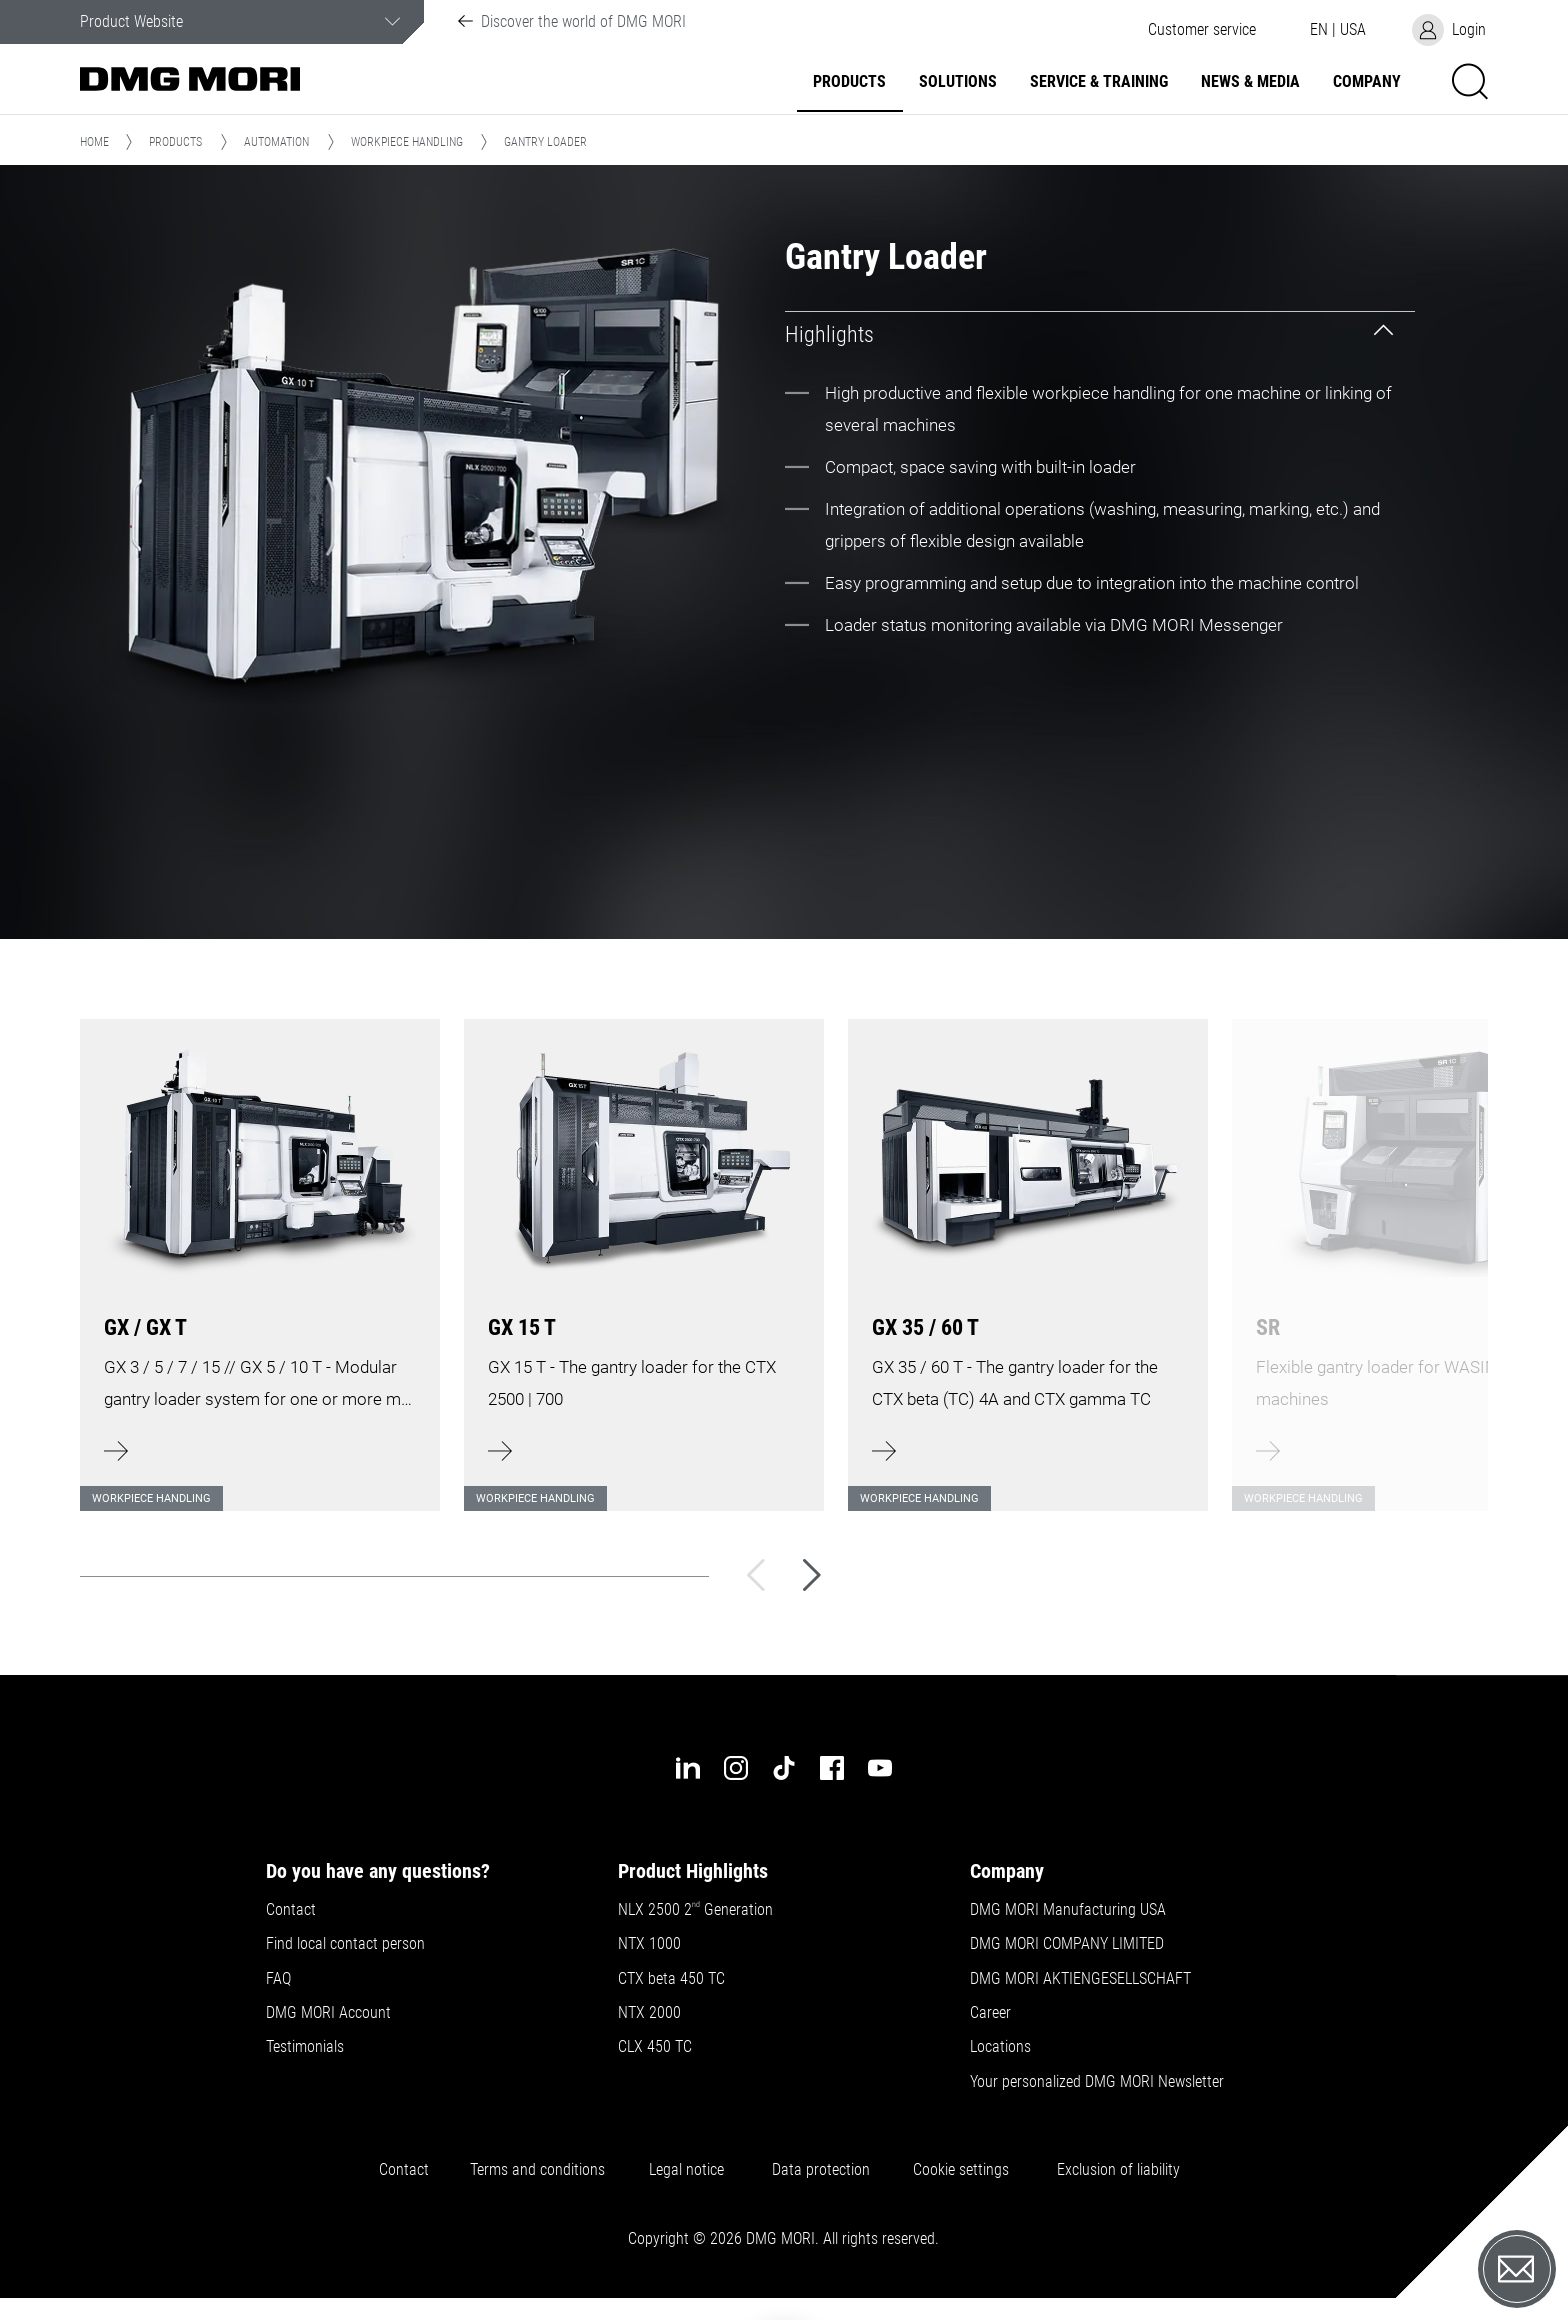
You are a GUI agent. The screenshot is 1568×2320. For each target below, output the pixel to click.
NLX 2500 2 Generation (695, 1910)
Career (990, 2013)
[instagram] (736, 1768)
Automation (276, 142)
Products (849, 82)
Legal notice (690, 2170)
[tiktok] (784, 1768)
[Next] (812, 1575)
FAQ (278, 1979)
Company (1367, 82)
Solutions (958, 82)
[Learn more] (260, 1253)
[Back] (756, 1575)
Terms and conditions (537, 2170)
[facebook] (832, 1768)
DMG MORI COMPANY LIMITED (1067, 1944)
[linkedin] (688, 1768)
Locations (1000, 2047)
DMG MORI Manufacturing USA (1068, 1910)
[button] (1202, 30)
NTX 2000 (649, 2013)
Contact (291, 1910)
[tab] (1100, 334)
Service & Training (1099, 82)
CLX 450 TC (655, 2047)
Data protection (821, 2170)
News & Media (1250, 82)
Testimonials (305, 2047)
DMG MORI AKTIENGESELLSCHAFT (1080, 1979)
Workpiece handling (407, 142)
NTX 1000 (649, 1944)
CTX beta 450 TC (671, 1979)
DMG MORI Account (328, 2013)
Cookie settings (965, 2170)
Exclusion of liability (1118, 2170)
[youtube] (880, 1768)
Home (94, 142)
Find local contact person (345, 1944)
